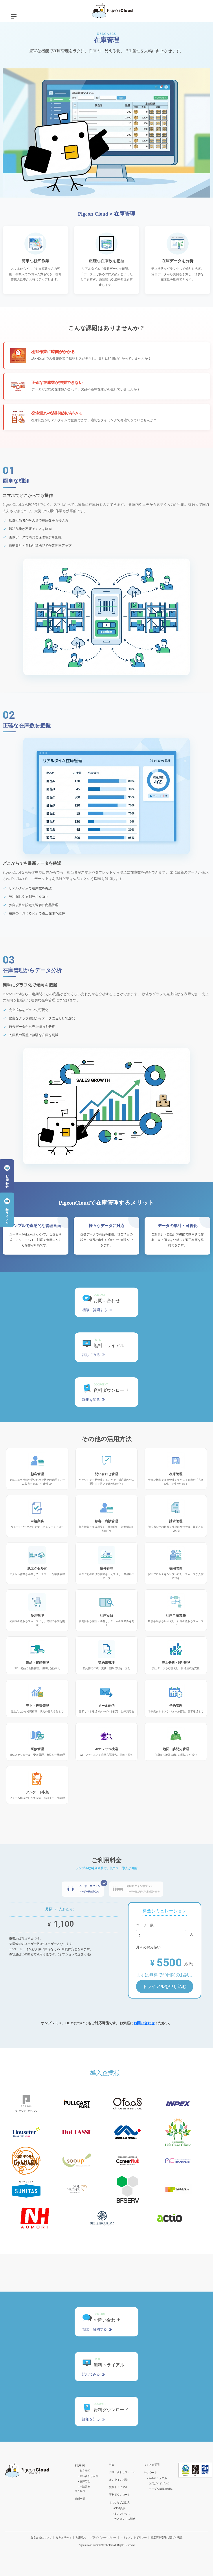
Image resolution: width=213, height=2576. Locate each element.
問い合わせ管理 (89, 2498)
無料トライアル (118, 2509)
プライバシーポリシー (103, 2559)
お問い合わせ (144, 2045)
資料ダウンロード (119, 2516)
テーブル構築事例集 (161, 2510)
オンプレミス (122, 2535)
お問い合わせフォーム (122, 2494)
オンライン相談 (118, 2501)
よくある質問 (152, 2486)
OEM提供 (119, 2530)
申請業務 (85, 2508)
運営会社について (41, 2559)
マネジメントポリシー (133, 2559)
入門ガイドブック (159, 2505)
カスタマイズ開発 (124, 2540)
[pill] (83, 1911)
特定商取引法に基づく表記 (166, 2559)
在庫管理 (85, 2503)
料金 (111, 2486)
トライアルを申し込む (165, 2008)
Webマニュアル (158, 2500)
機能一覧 (80, 2520)
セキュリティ (64, 2559)
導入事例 (80, 2513)
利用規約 (80, 2559)
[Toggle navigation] (13, 16)
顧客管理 (85, 2492)
